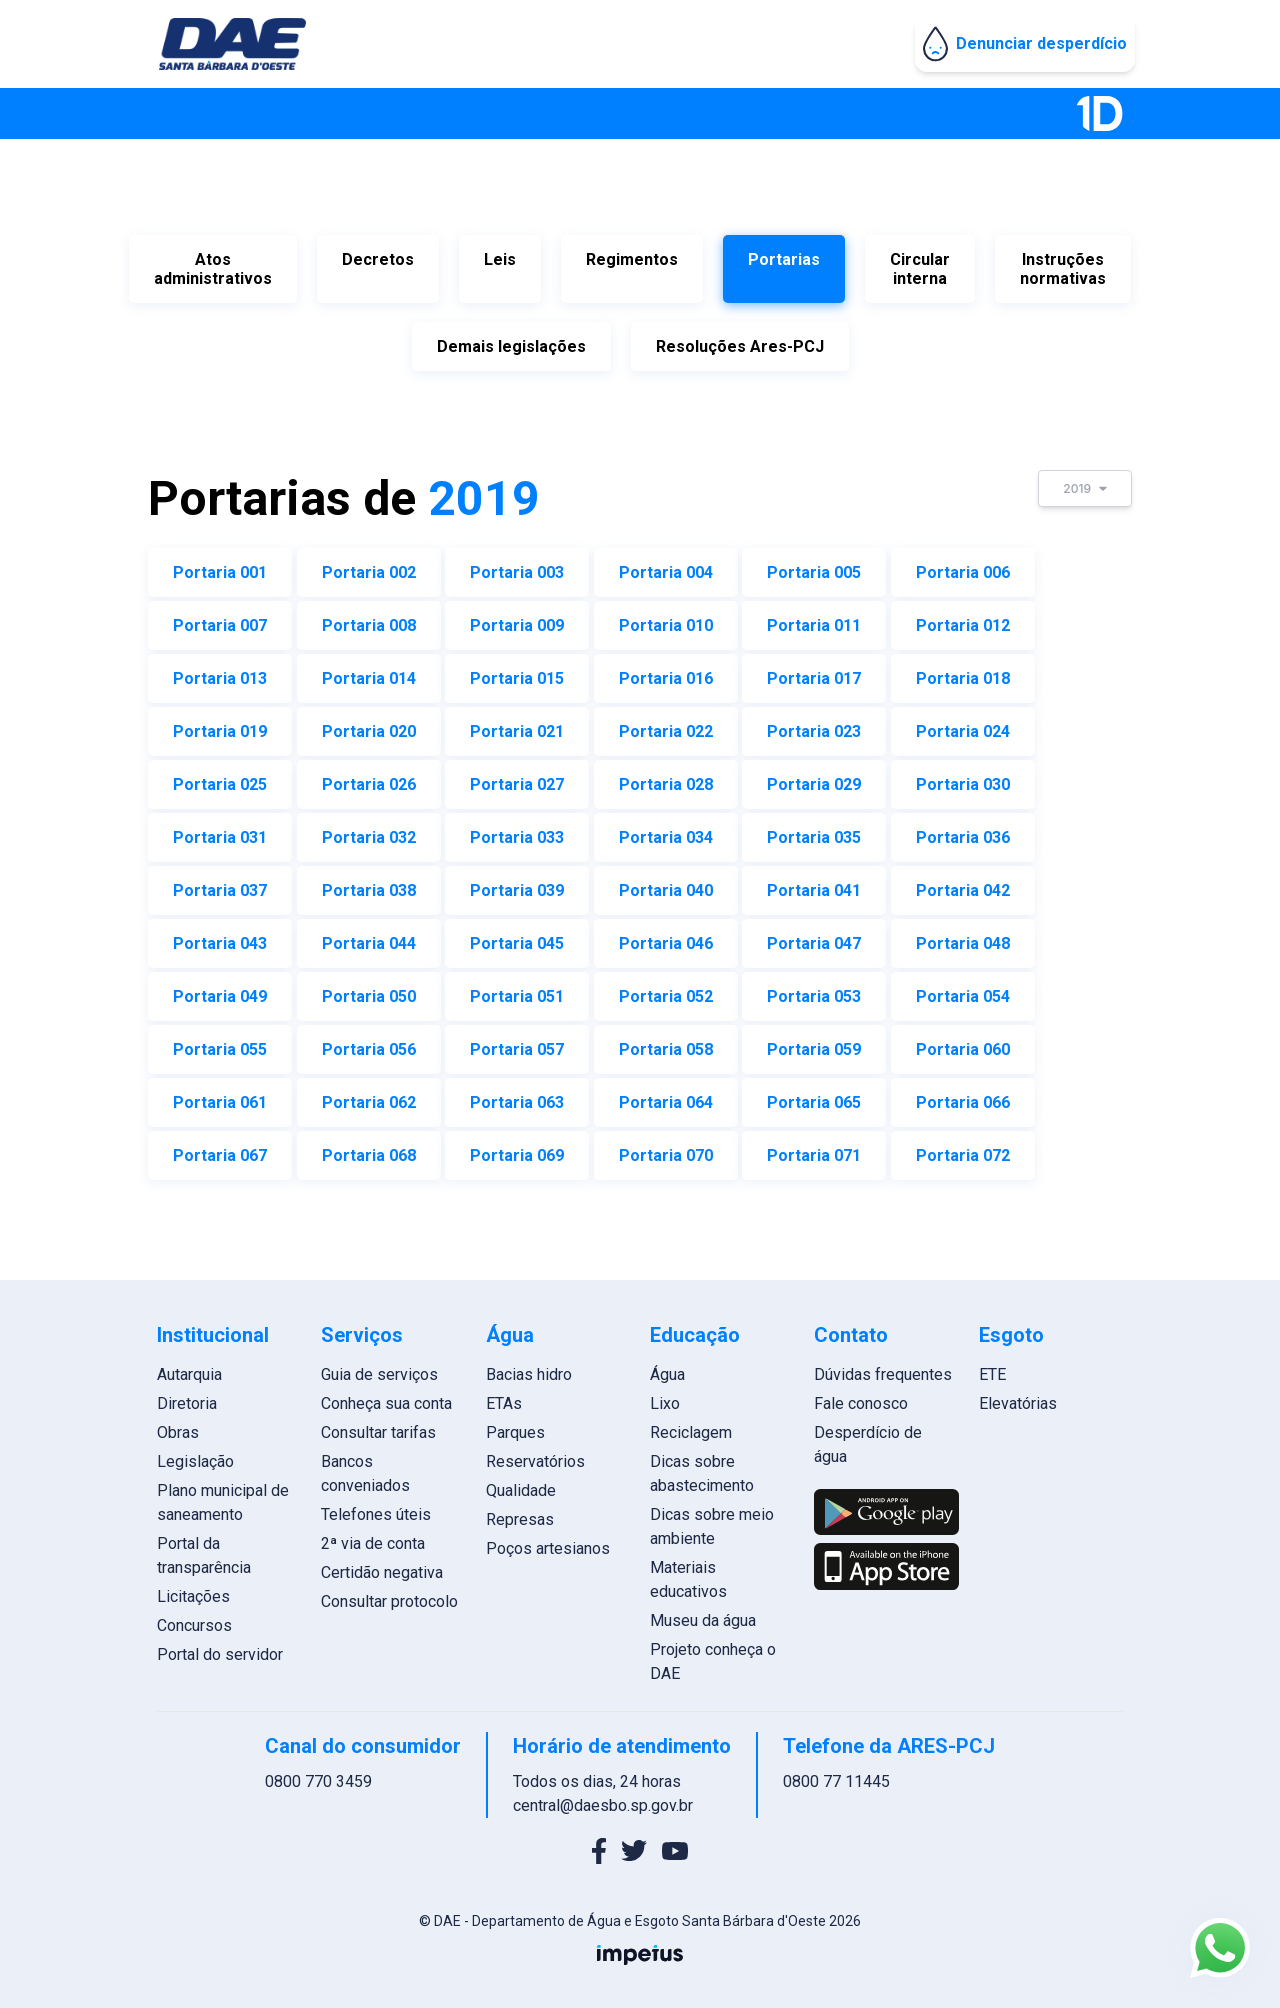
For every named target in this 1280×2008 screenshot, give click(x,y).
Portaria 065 (814, 1096)
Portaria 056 (369, 1043)
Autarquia (200, 1368)
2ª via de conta (381, 1537)
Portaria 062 (369, 1096)
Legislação (206, 1455)
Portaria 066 (963, 1096)
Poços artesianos (551, 1542)
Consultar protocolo (397, 1595)
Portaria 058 (666, 1043)
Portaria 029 (814, 778)
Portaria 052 (666, 990)
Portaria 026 (369, 778)
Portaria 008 (369, 619)
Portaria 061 (220, 1096)
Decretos (378, 259)
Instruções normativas (1063, 269)
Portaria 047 (814, 937)
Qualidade (524, 1484)
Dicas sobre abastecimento (702, 1467)
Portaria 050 (369, 990)
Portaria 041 (814, 884)
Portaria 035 (814, 831)
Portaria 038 (369, 884)
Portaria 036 (963, 831)
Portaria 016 (666, 672)
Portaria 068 (369, 1149)
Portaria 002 (369, 566)
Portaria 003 (517, 566)
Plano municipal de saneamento (234, 1496)
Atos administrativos (213, 269)
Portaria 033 (517, 831)
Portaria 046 (666, 937)
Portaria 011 (814, 619)
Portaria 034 (666, 831)
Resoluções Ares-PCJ (740, 343)
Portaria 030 (963, 778)
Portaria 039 (517, 884)
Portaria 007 (220, 619)
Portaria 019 (220, 725)
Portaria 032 (369, 831)
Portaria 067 (220, 1149)
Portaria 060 (963, 1043)
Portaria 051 (517, 990)
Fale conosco (858, 1397)
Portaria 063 (517, 1096)
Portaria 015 (517, 672)
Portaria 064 (666, 1096)
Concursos (205, 1619)
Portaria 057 (517, 1043)
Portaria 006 (963, 566)
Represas (523, 1513)
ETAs (507, 1397)
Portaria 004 (666, 566)
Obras (189, 1426)
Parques (518, 1426)
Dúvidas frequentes (880, 1368)
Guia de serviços (387, 1368)
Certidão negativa (390, 1566)
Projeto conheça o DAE (713, 1655)
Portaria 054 (963, 990)
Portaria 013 (220, 672)
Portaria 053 (814, 990)
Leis (500, 259)
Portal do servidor (231, 1648)
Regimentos (632, 259)
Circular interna (920, 269)
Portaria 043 (220, 937)
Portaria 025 (220, 778)
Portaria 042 (963, 884)
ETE (984, 1368)
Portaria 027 (517, 778)
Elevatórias (1010, 1397)
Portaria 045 (517, 937)
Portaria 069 (517, 1149)
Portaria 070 (666, 1149)
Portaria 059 (814, 1043)
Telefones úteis (384, 1508)
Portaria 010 (666, 619)
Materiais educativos (688, 1573)
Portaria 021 (517, 725)
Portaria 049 (220, 990)
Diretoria (198, 1397)
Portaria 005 (814, 566)
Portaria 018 (963, 672)
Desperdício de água (865, 1438)
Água (667, 1368)
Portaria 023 (814, 725)
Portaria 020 (369, 725)
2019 (1085, 482)
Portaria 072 (963, 1149)
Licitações (204, 1590)
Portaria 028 (666, 778)
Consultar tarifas (386, 1426)
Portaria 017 (814, 672)
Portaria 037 (220, 884)
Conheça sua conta (394, 1397)
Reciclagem (691, 1426)
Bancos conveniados (373, 1467)
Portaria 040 (666, 884)
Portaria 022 (666, 725)
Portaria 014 (369, 672)
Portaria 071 (814, 1149)
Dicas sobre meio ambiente (712, 1520)
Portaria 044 (369, 937)
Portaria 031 (220, 831)
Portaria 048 (963, 937)
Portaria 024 (963, 725)
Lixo (665, 1397)
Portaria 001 (220, 566)
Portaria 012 (963, 619)
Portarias (784, 259)
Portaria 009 (517, 619)
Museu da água (703, 1614)
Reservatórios (538, 1455)
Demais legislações (511, 343)
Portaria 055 (220, 1043)
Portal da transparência (215, 1549)
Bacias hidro (532, 1368)
